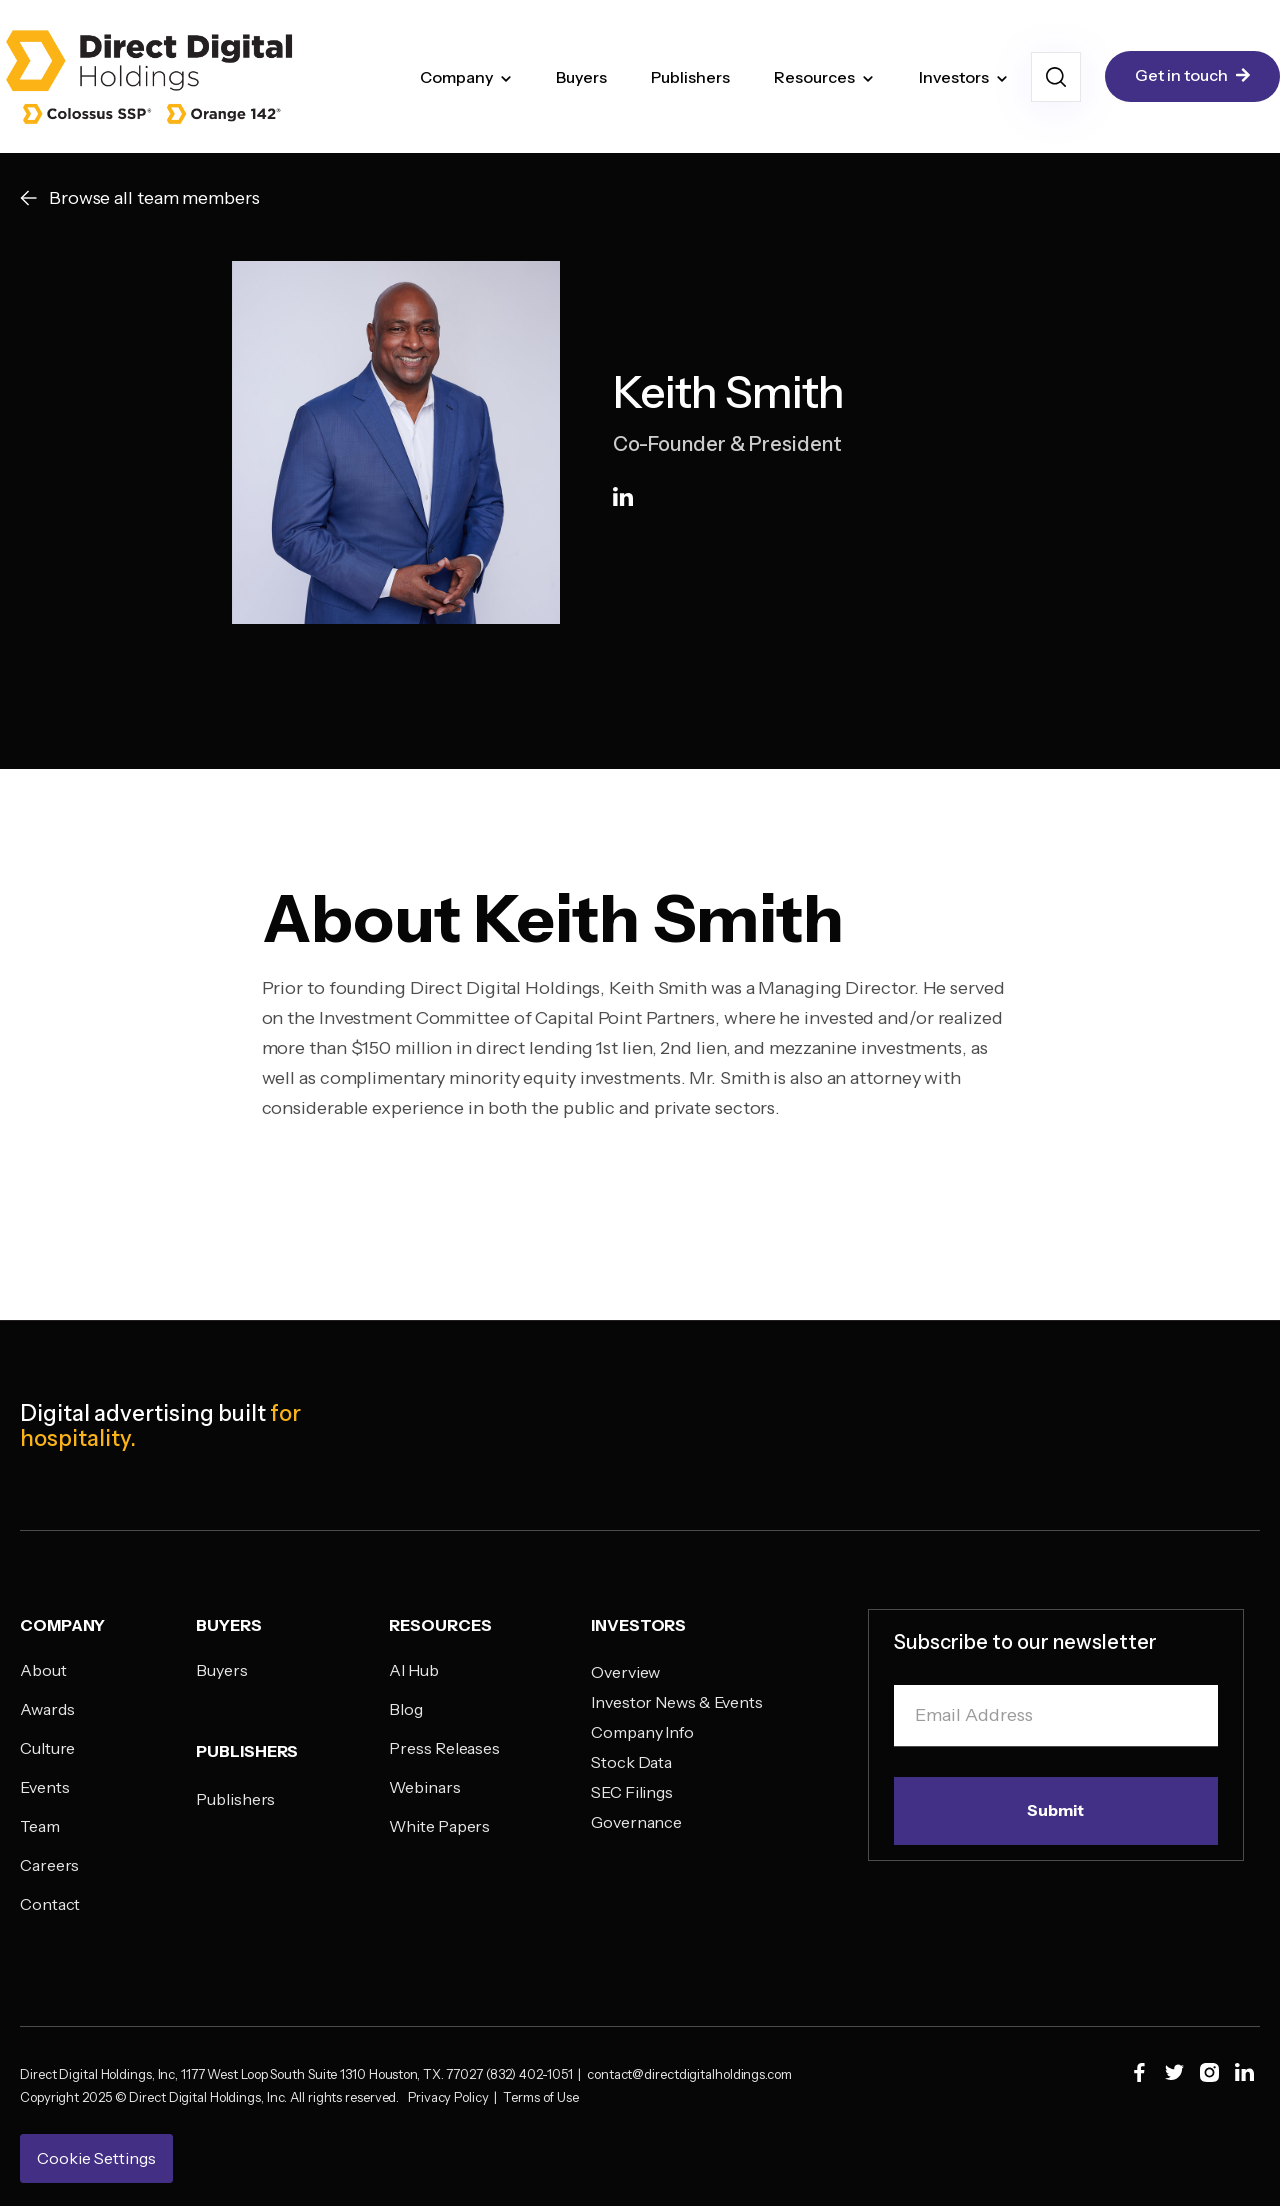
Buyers (581, 77)
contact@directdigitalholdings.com (696, 2074)
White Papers (439, 1826)
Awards (47, 1709)
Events (44, 1787)
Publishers (690, 77)
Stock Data (631, 1762)
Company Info (642, 1732)
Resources (814, 77)
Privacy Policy (451, 2097)
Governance (636, 1822)
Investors (954, 77)
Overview (625, 1672)
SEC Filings (632, 1792)
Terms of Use (541, 2097)
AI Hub (413, 1670)
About (43, 1670)
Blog (406, 1709)
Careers (49, 1865)
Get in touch (1192, 76)
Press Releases (444, 1748)
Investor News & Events (677, 1702)
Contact (50, 1904)
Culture (47, 1748)
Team (40, 1826)
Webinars (424, 1787)
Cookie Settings (96, 2158)
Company (456, 77)
